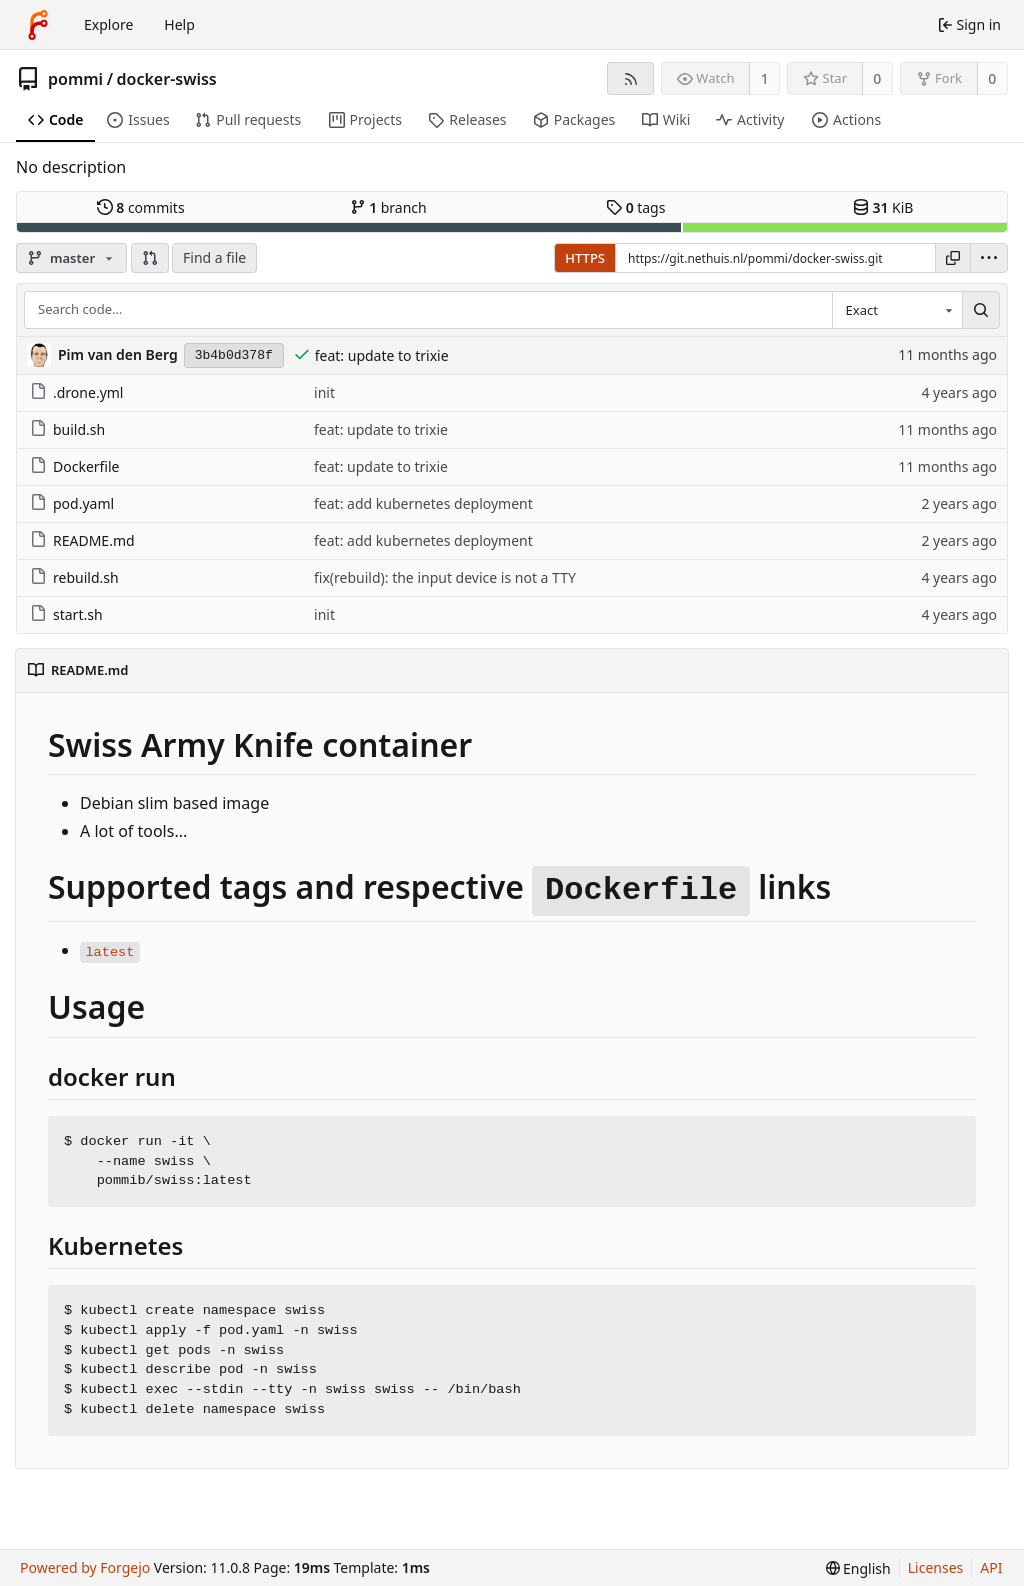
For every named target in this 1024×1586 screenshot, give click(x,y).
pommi (75, 79)
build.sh (67, 429)
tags (635, 207)
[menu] (989, 258)
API (991, 1567)
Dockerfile (75, 466)
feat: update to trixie (382, 355)
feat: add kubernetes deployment (423, 503)
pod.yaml (72, 503)
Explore (108, 24)
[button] (150, 258)
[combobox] (897, 310)
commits (141, 207)
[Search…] (981, 310)
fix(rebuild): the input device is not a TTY (445, 577)
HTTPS (585, 258)
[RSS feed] (630, 78)
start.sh (66, 614)
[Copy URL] (953, 258)
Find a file (214, 257)
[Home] (38, 25)
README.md (82, 540)
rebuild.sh (74, 577)
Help (179, 24)
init (324, 392)
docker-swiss (167, 79)
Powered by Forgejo (85, 1567)
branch (388, 207)
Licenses (936, 1567)
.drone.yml (76, 392)
